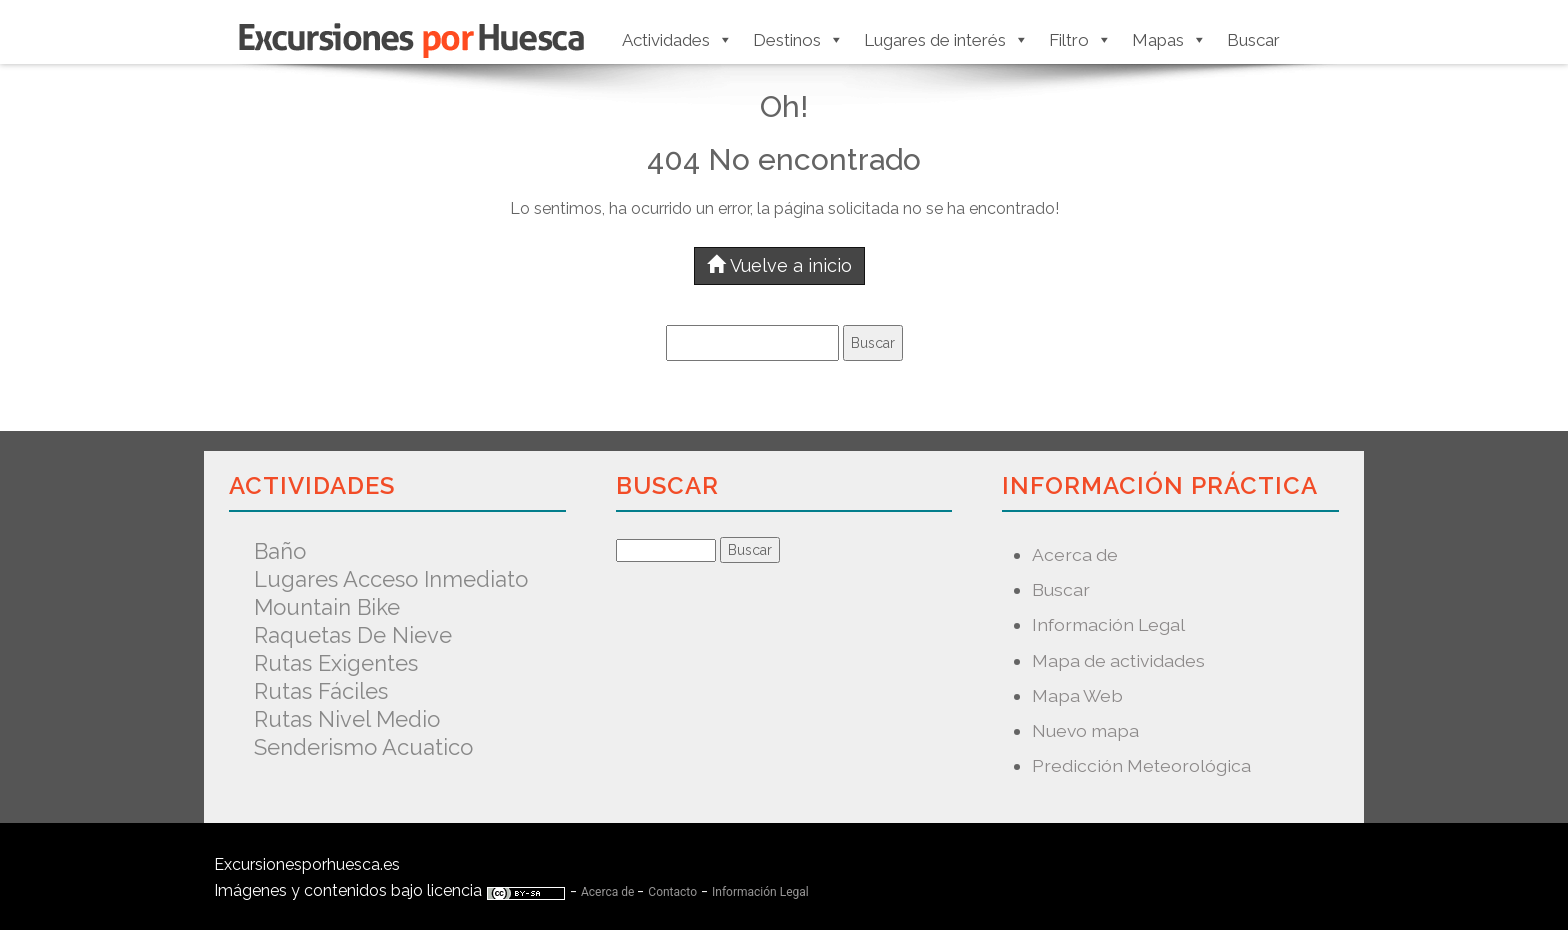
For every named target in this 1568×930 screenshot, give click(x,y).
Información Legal (1108, 624)
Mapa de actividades (1118, 660)
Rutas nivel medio (347, 719)
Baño (280, 551)
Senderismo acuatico (363, 747)
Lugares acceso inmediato (391, 579)
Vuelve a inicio (779, 265)
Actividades (677, 40)
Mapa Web (1077, 695)
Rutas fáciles (321, 691)
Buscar (1253, 40)
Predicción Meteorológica (1141, 765)
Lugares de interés (946, 40)
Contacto (672, 892)
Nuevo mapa (1085, 730)
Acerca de (1075, 554)
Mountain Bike (327, 607)
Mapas (1169, 40)
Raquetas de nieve (353, 635)
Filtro (1080, 40)
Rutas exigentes (336, 663)
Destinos (798, 40)
